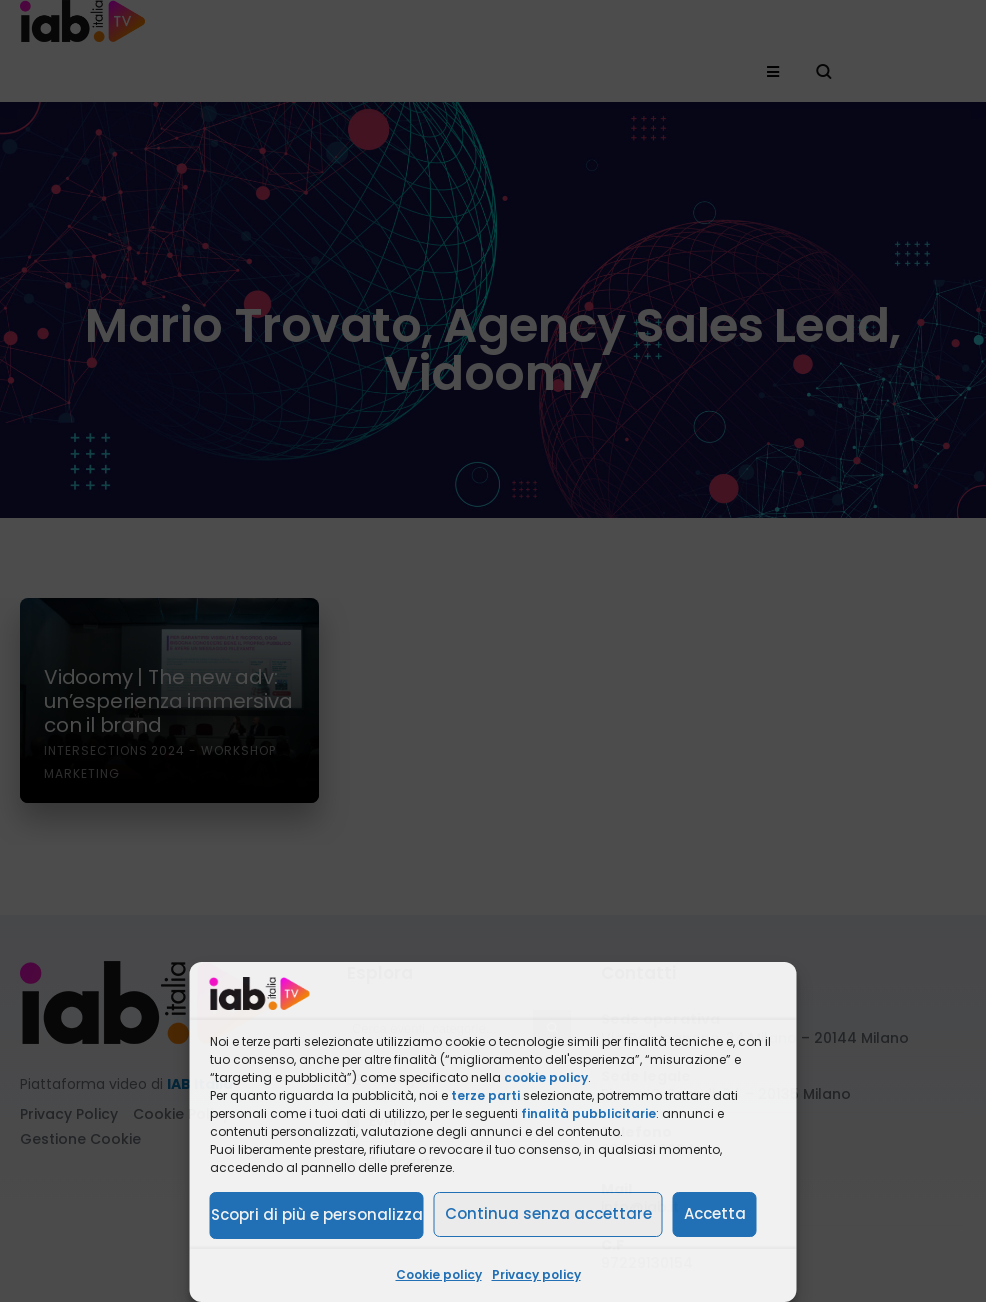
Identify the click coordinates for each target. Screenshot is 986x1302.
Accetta (715, 1213)
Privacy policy (536, 1274)
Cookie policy (439, 1274)
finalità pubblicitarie (588, 1113)
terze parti (485, 1095)
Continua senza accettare (548, 1213)
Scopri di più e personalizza (317, 1214)
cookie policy (546, 1077)
